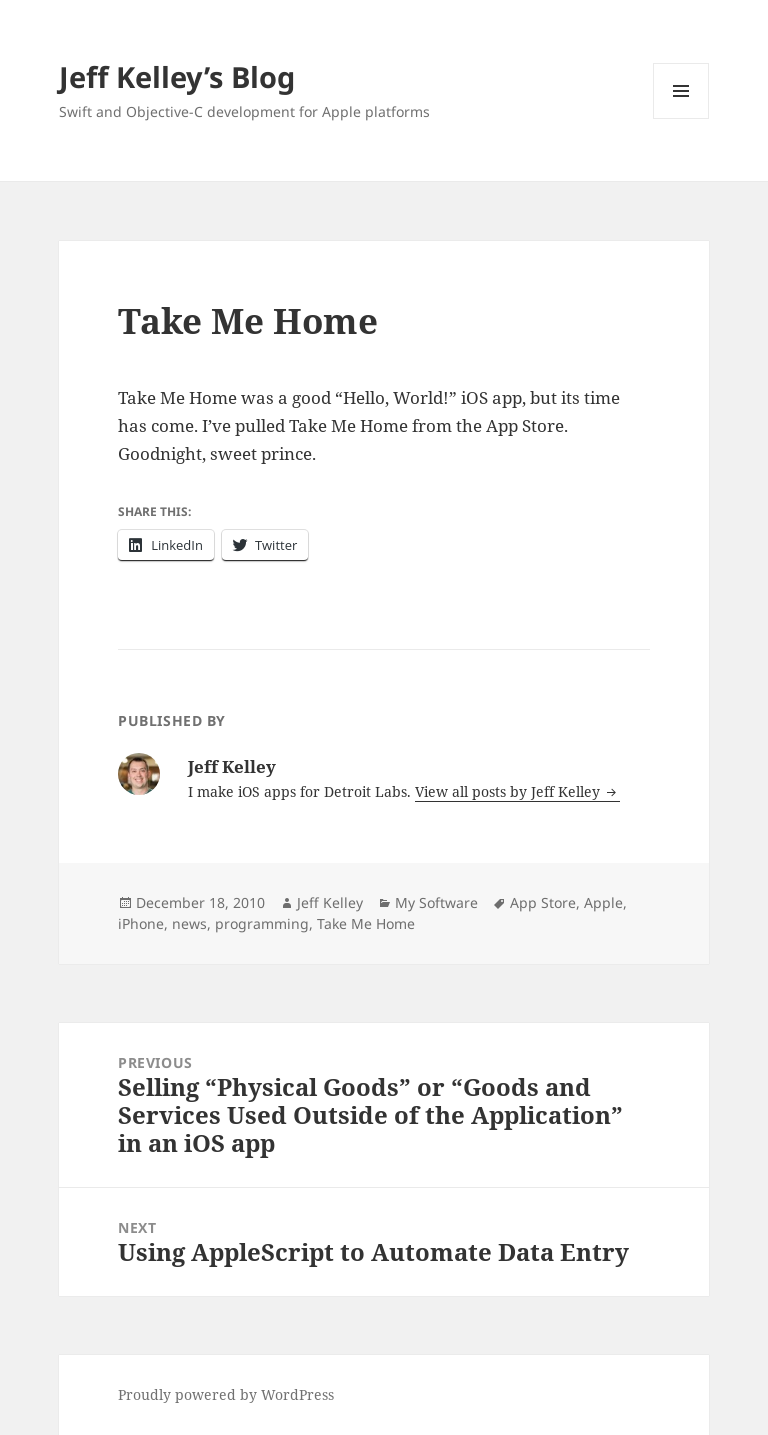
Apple (603, 902)
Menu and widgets (681, 118)
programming (262, 923)
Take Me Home (366, 923)
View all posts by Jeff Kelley (509, 791)
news (189, 923)
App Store (543, 902)
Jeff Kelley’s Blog (177, 76)
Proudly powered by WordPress (226, 1394)
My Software (436, 902)
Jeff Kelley (330, 902)
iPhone (141, 923)
